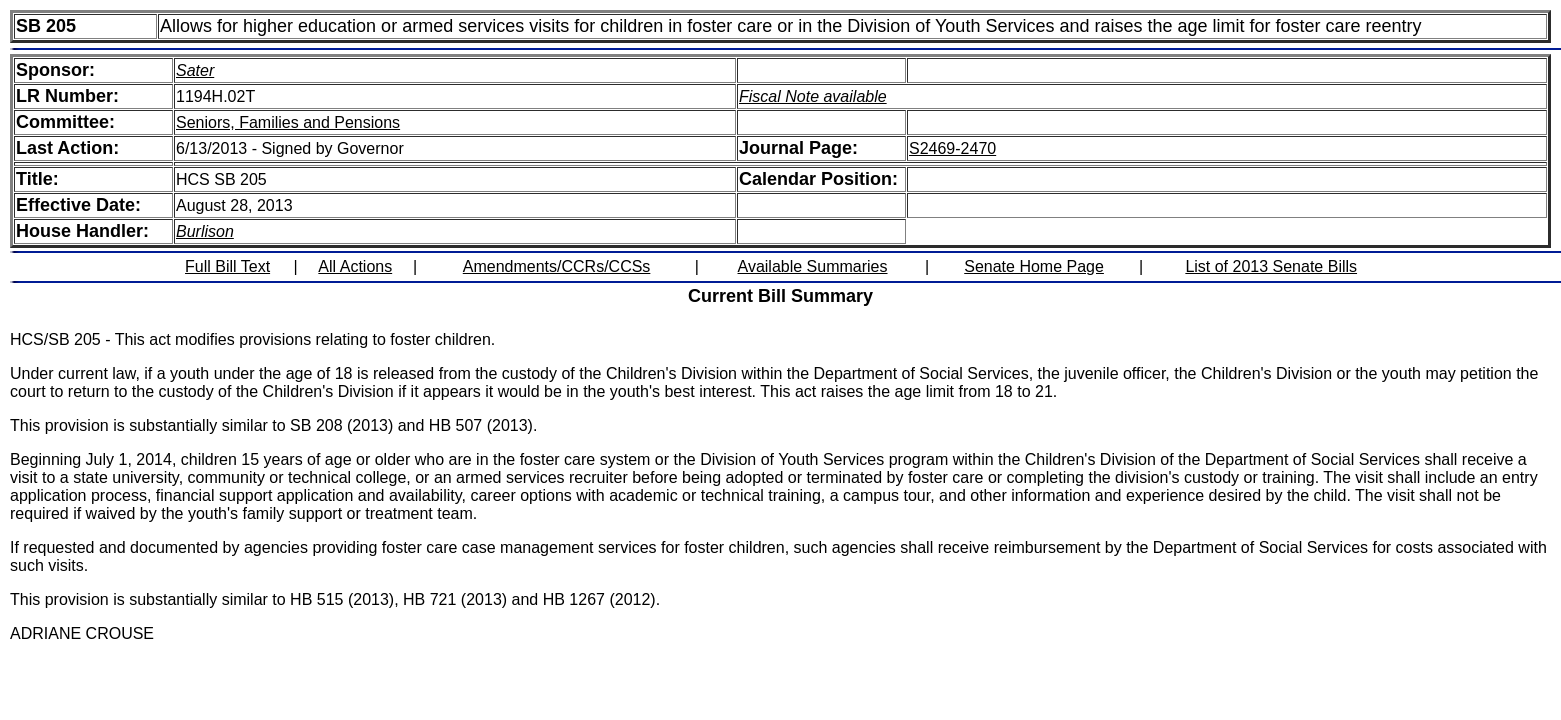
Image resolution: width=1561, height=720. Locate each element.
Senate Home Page (1034, 266)
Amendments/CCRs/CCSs (557, 266)
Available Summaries (813, 266)
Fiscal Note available (813, 96)
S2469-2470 (952, 148)
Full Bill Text (227, 266)
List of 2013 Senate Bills (1271, 266)
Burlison (205, 231)
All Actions (355, 266)
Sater (195, 70)
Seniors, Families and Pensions (288, 122)
